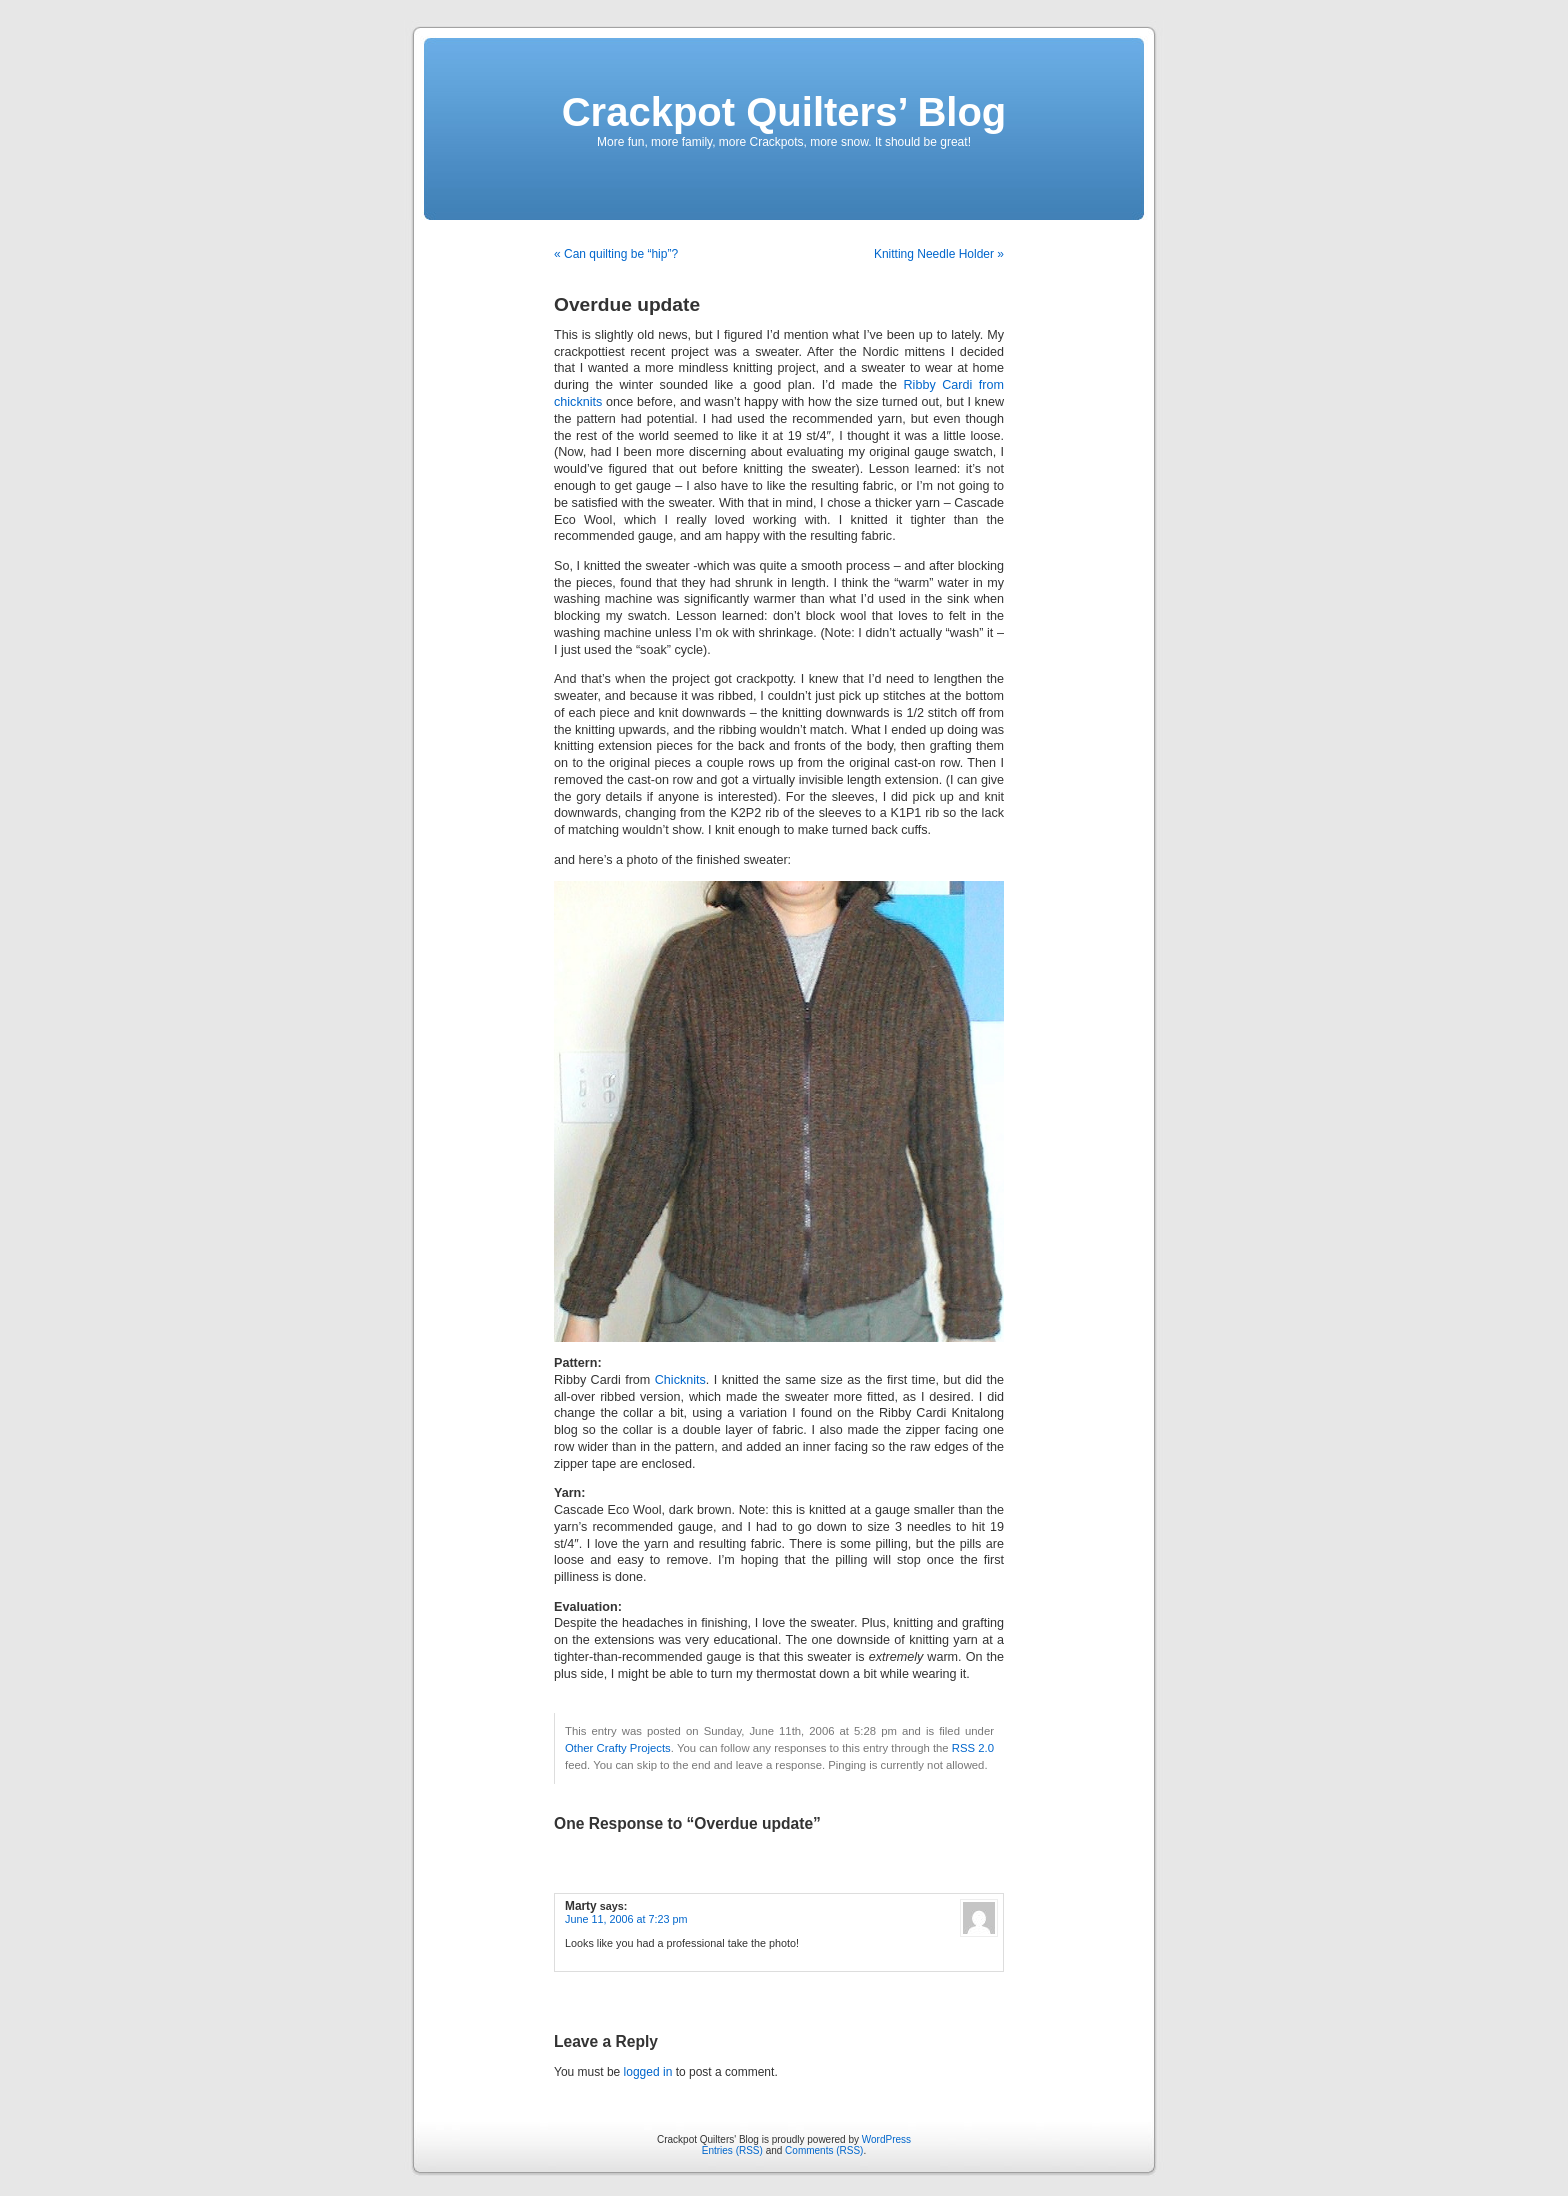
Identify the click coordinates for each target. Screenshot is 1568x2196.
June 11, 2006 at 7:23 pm (626, 1919)
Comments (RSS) (824, 2150)
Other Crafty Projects (618, 1748)
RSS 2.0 (973, 1748)
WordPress (886, 2139)
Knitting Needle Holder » (939, 254)
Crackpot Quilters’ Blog (784, 112)
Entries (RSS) (732, 2150)
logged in (648, 2072)
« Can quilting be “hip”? (616, 254)
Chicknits (680, 1380)
